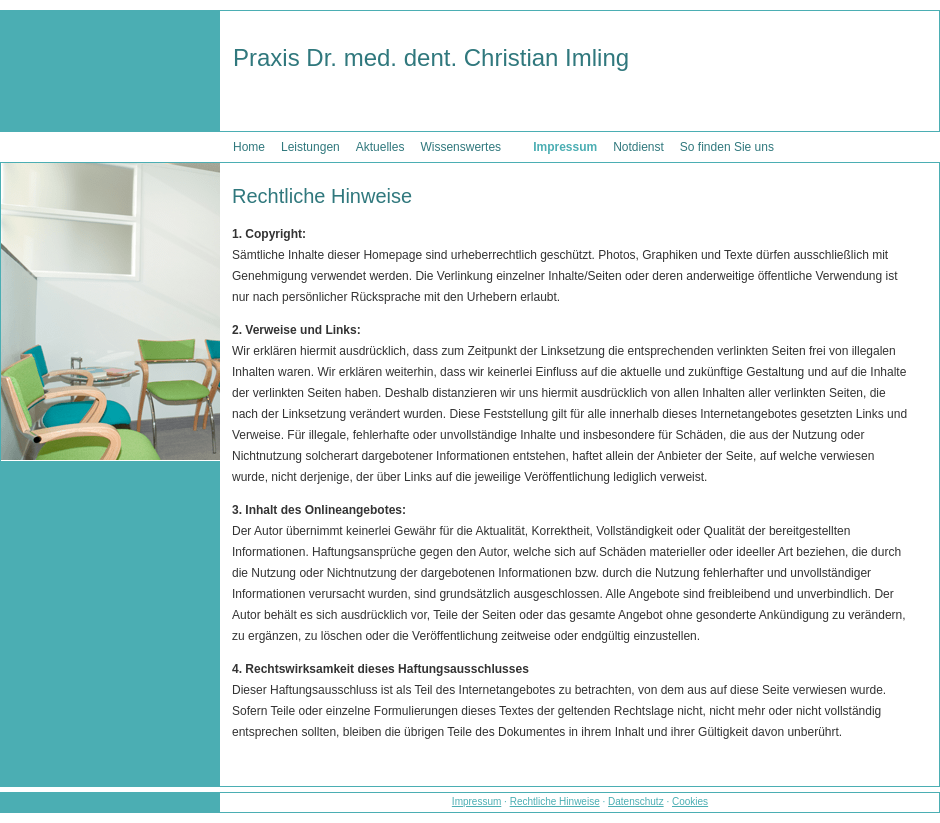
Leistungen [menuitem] (310, 147)
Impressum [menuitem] (565, 147)
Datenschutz (636, 801)
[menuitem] (517, 140)
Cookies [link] (690, 801)
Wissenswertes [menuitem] (460, 147)
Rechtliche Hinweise (555, 801)
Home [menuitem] (249, 147)
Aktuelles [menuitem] (380, 147)
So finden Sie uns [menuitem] (727, 147)
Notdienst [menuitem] (638, 147)
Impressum (476, 801)
